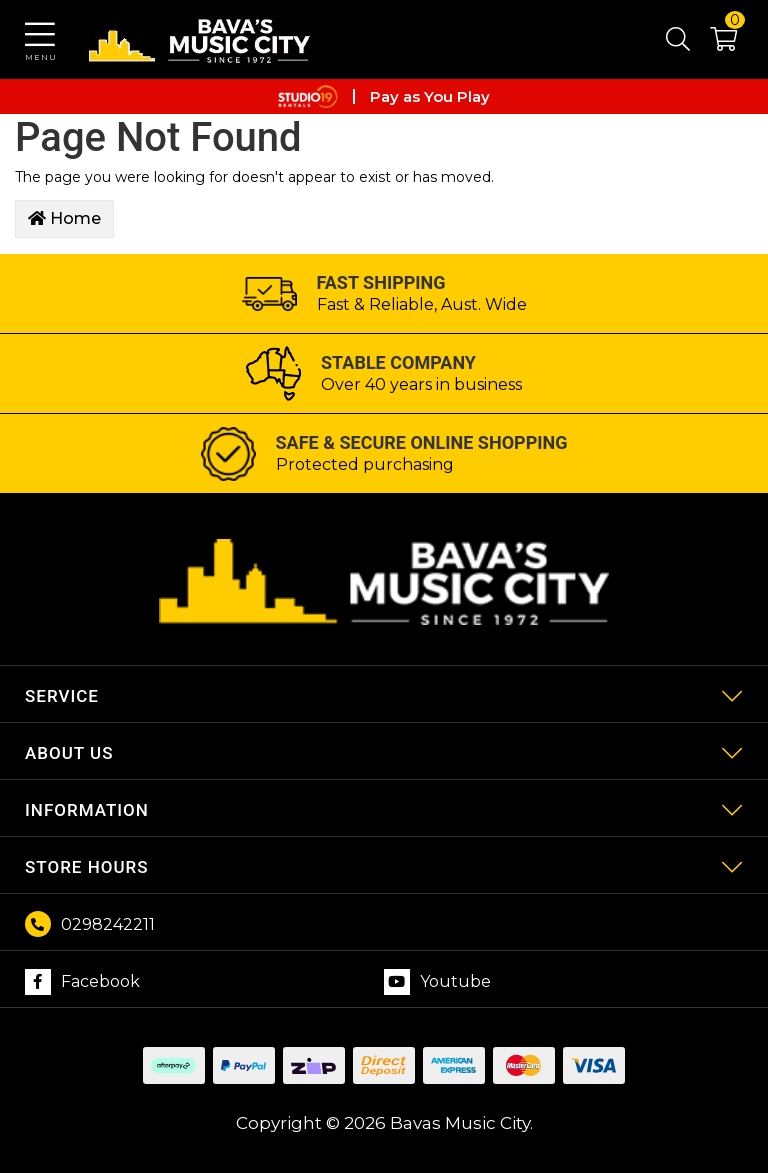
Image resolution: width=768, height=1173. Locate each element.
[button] (713, 43)
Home (64, 218)
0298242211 (108, 924)
